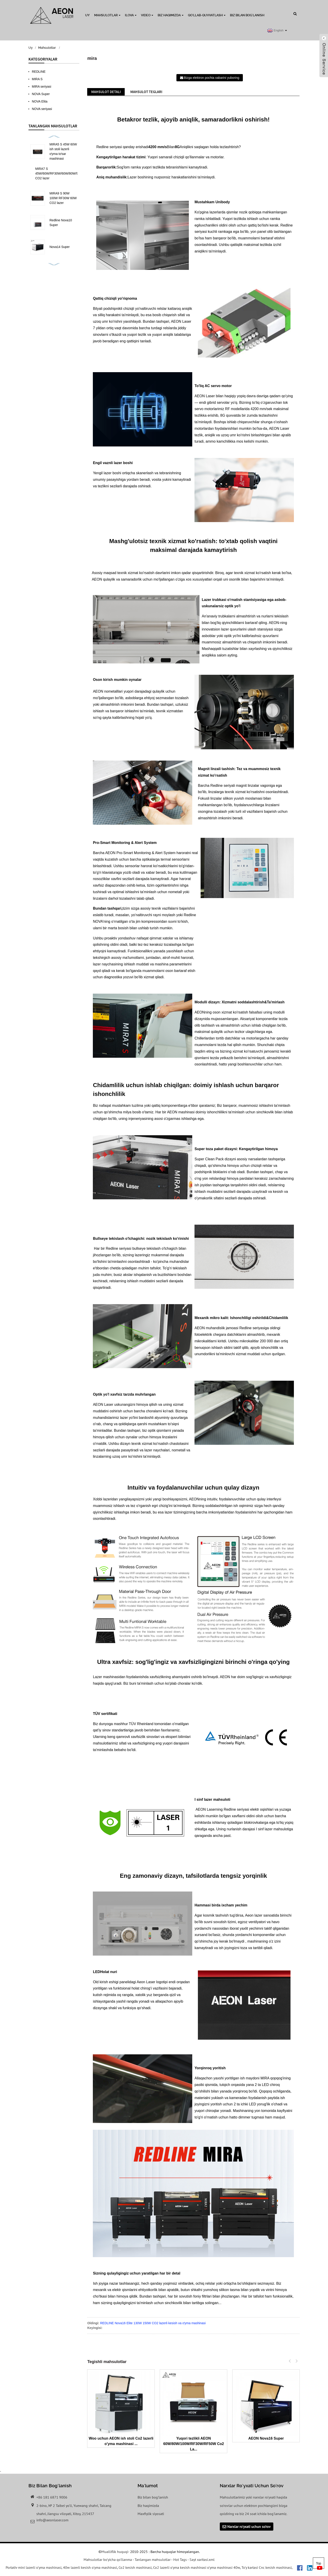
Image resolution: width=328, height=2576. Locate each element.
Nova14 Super (59, 247)
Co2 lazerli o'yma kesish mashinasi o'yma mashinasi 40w (196, 2567)
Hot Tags (180, 2559)
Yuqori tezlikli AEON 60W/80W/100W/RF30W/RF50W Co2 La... (193, 2443)
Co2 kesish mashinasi (135, 2567)
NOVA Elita (39, 101)
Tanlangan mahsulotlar (153, 2559)
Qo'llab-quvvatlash (206, 15)
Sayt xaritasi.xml (202, 2559)
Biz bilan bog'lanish (247, 15)
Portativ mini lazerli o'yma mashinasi (33, 2567)
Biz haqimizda (170, 15)
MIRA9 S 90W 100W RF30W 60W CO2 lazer (63, 198)
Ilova (130, 15)
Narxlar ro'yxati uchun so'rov (249, 2526)
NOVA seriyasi (42, 109)
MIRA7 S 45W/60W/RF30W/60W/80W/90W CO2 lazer (59, 173)
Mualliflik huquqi (114, 2551)
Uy (87, 15)
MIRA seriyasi (41, 86)
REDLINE (39, 71)
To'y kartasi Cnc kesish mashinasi (266, 2567)
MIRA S (37, 79)
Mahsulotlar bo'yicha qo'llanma (108, 2559)
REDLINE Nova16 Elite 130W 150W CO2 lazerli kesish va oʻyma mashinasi (153, 2323)
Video (147, 15)
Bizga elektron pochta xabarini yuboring (211, 77)
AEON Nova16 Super (266, 2438)
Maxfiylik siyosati (151, 2513)
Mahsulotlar (107, 15)
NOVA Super (41, 94)
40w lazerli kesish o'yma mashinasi (90, 2567)
